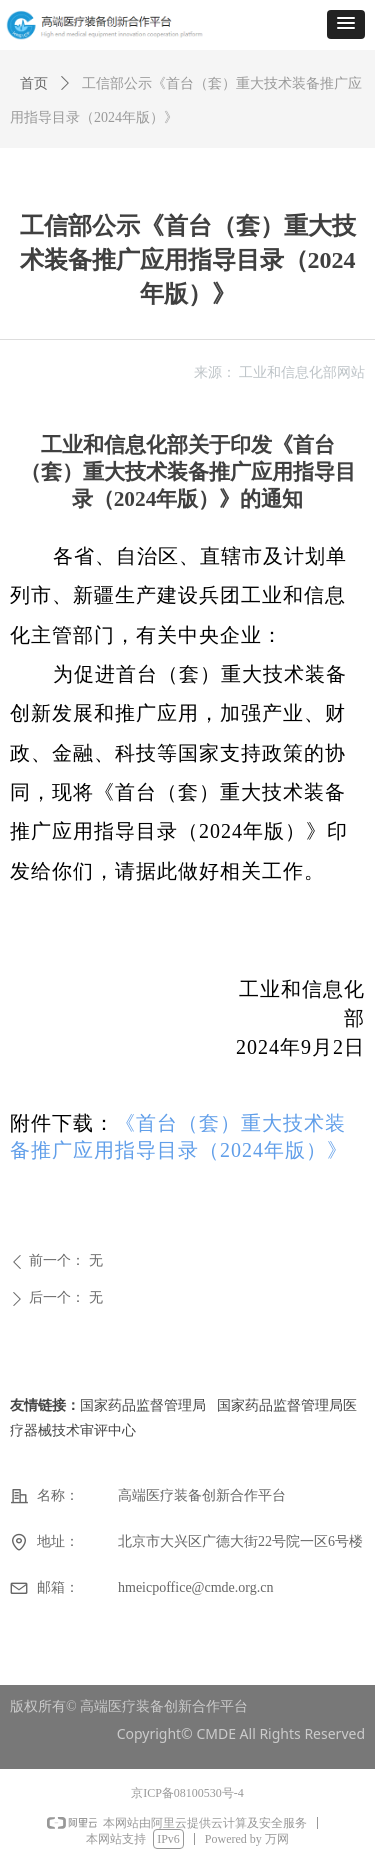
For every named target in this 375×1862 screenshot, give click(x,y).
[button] (346, 24)
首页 (34, 83)
